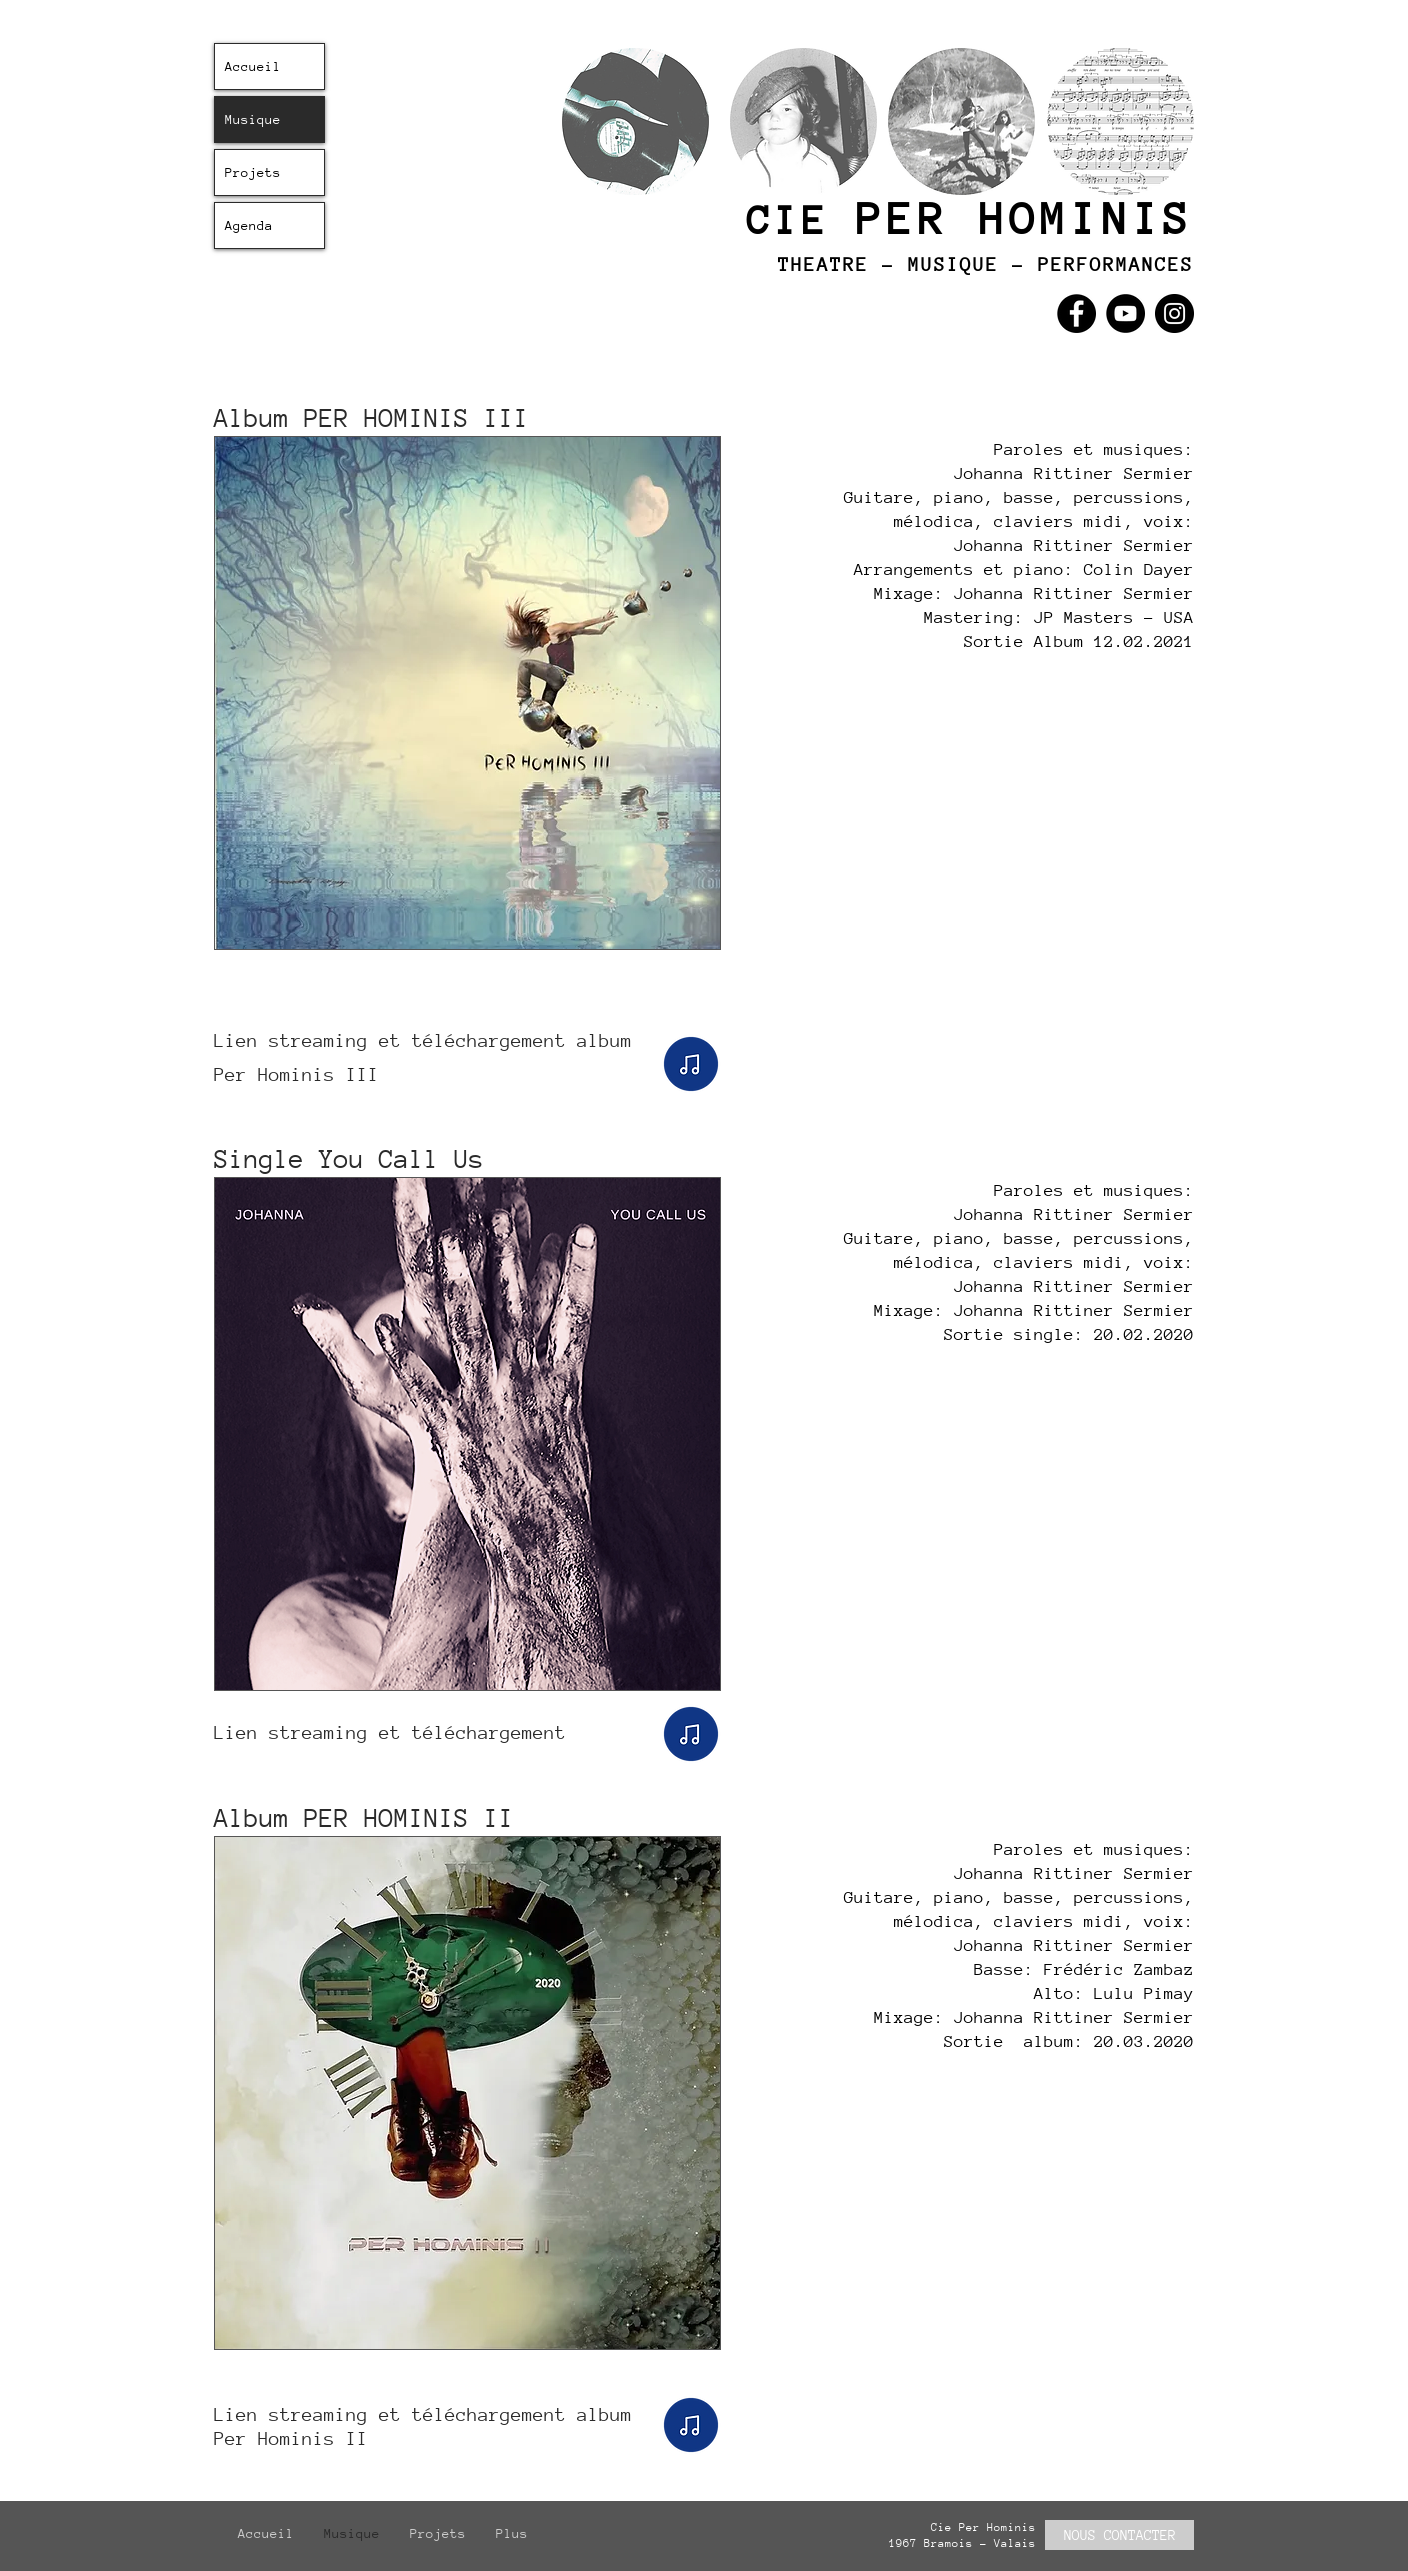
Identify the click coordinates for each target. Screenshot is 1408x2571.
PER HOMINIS (1025, 219)
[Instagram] (1174, 313)
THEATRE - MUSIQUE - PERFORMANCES (986, 264)
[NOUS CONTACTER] (1119, 2535)
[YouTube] (1125, 313)
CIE (801, 220)
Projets (253, 172)
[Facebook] (1076, 313)
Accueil (253, 66)
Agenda (249, 225)
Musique (253, 119)
